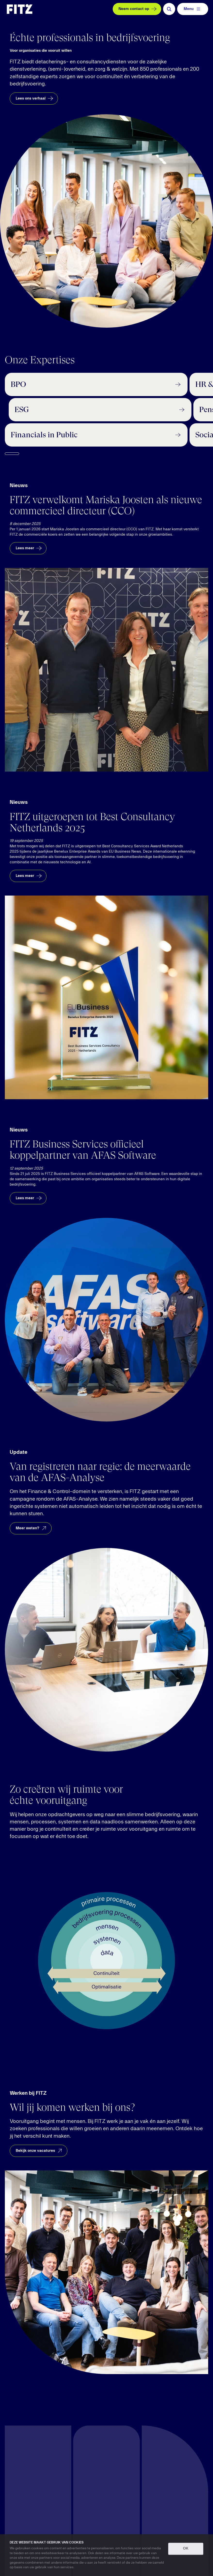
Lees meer (29, 548)
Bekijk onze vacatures (40, 2150)
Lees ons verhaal (35, 98)
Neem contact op (138, 9)
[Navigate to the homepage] (19, 9)
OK (186, 2549)
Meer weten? (32, 1528)
